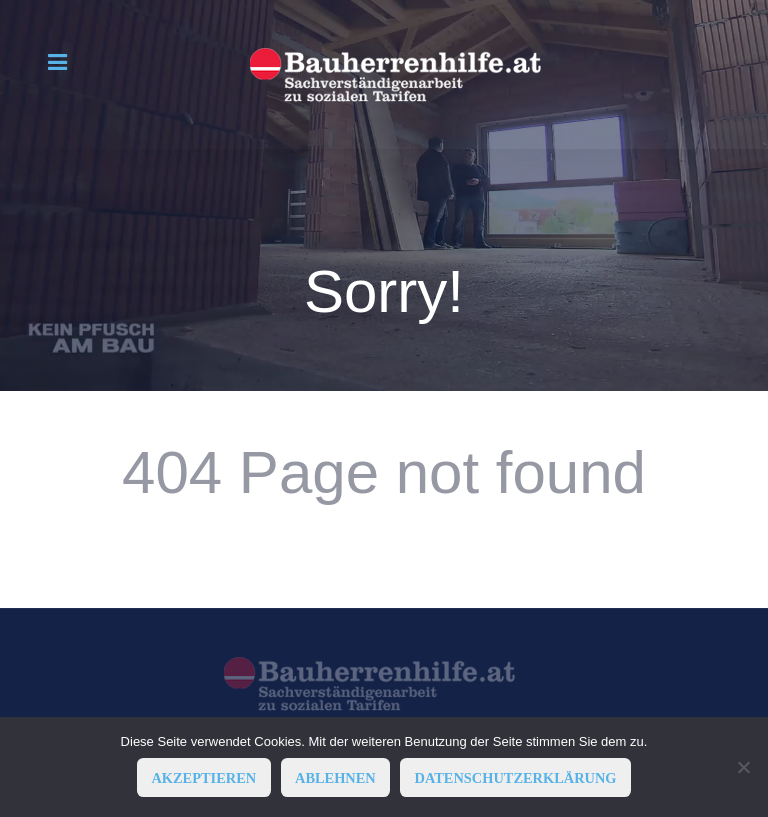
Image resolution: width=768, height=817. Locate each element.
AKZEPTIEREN (203, 778)
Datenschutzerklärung (516, 778)
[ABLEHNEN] (743, 767)
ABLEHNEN (335, 778)
